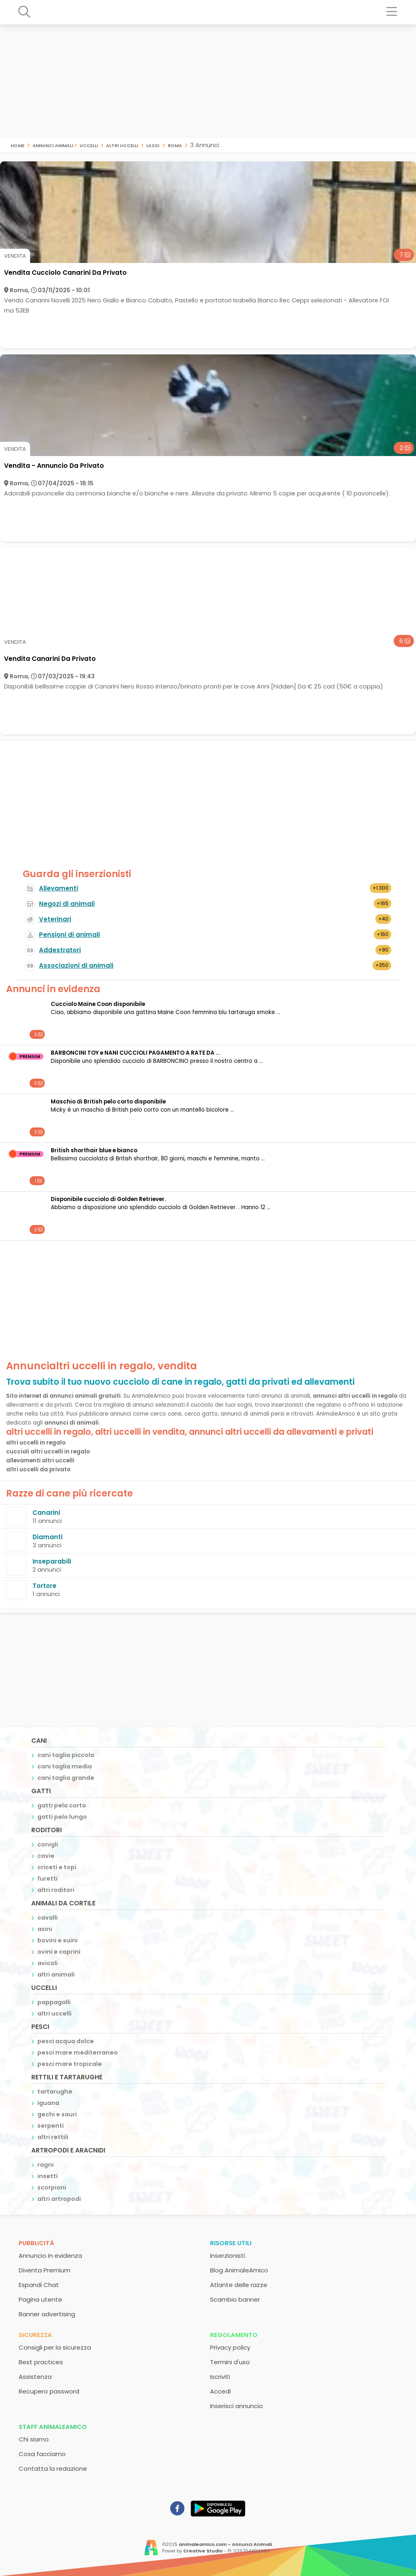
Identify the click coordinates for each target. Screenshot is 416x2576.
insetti (47, 2176)
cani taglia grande (65, 1778)
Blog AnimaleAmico (239, 2270)
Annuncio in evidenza (50, 2255)
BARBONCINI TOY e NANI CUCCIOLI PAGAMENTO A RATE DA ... (136, 1053)
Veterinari (55, 919)
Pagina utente (40, 2299)
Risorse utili (230, 2243)
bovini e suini (57, 1940)
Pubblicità (36, 2243)
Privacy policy (230, 2347)
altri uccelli (122, 145)
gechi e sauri (57, 2114)
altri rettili (52, 2137)
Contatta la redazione (53, 2468)
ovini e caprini (58, 1952)
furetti (47, 1878)
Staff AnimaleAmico (53, 2426)
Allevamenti (58, 888)
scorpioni (51, 2187)
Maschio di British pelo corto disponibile (108, 1102)
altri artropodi (59, 2199)
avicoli (47, 1963)
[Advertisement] (208, 81)
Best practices (41, 2362)
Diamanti (47, 1537)
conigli (47, 1844)
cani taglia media (64, 1766)
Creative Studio (203, 2551)
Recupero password (49, 2391)
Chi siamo (34, 2439)
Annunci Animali (52, 145)
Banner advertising (47, 2314)
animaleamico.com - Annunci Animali (225, 2544)
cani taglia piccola (65, 1755)
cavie (45, 1856)
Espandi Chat (39, 2285)
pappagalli (54, 2002)
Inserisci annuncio (236, 2406)
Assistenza (35, 2376)
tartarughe (54, 2091)
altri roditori (55, 1890)
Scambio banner (235, 2299)
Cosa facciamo (42, 2454)
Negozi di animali (67, 903)
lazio (153, 145)
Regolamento (234, 2335)
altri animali (56, 1974)
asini (44, 1929)
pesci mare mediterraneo (77, 2052)
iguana (48, 2103)
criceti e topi (56, 1867)
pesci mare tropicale (69, 2064)
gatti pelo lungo (62, 1817)
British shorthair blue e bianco (94, 1150)
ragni (45, 2165)
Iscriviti (220, 2376)
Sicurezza (35, 2335)
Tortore (44, 1585)
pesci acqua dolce (65, 2041)
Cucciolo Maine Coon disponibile (98, 1004)
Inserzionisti (227, 2255)
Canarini (46, 1512)
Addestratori (60, 950)
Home (17, 145)
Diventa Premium (44, 2270)
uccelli (89, 145)
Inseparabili (51, 1561)
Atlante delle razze (238, 2285)
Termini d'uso (230, 2362)
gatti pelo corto (61, 1805)
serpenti (50, 2126)
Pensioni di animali (69, 934)
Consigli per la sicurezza (55, 2347)
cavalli (47, 1918)
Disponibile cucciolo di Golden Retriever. (108, 1199)
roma (175, 145)
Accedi (220, 2391)
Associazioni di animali (76, 965)
